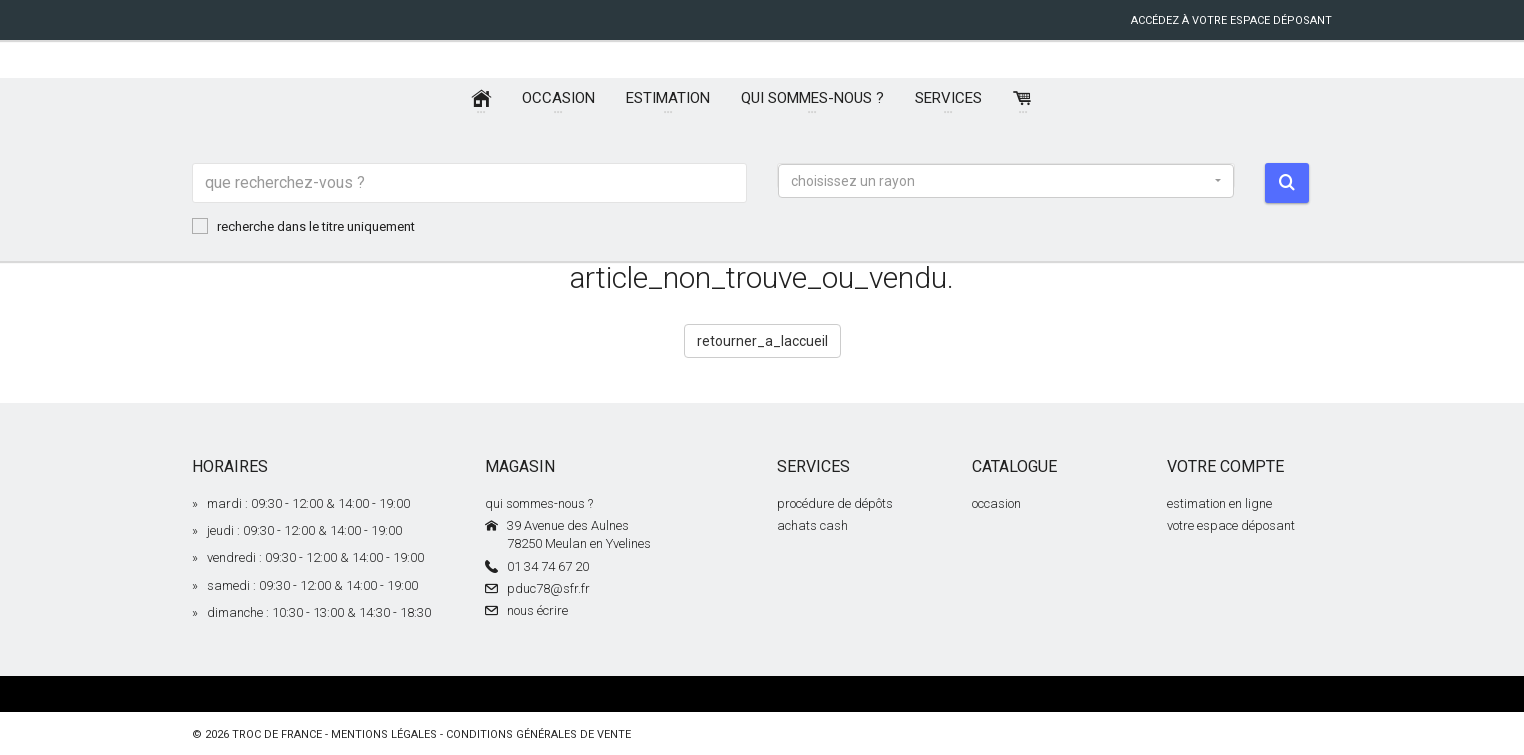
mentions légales (384, 734)
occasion (996, 503)
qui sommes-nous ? (539, 503)
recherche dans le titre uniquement (303, 226)
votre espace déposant (1231, 525)
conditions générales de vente (538, 734)
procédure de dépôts (835, 503)
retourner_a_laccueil (762, 341)
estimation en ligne (1219, 503)
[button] (1006, 181)
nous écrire (537, 610)
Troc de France (277, 734)
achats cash (812, 525)
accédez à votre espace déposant (1231, 20)
